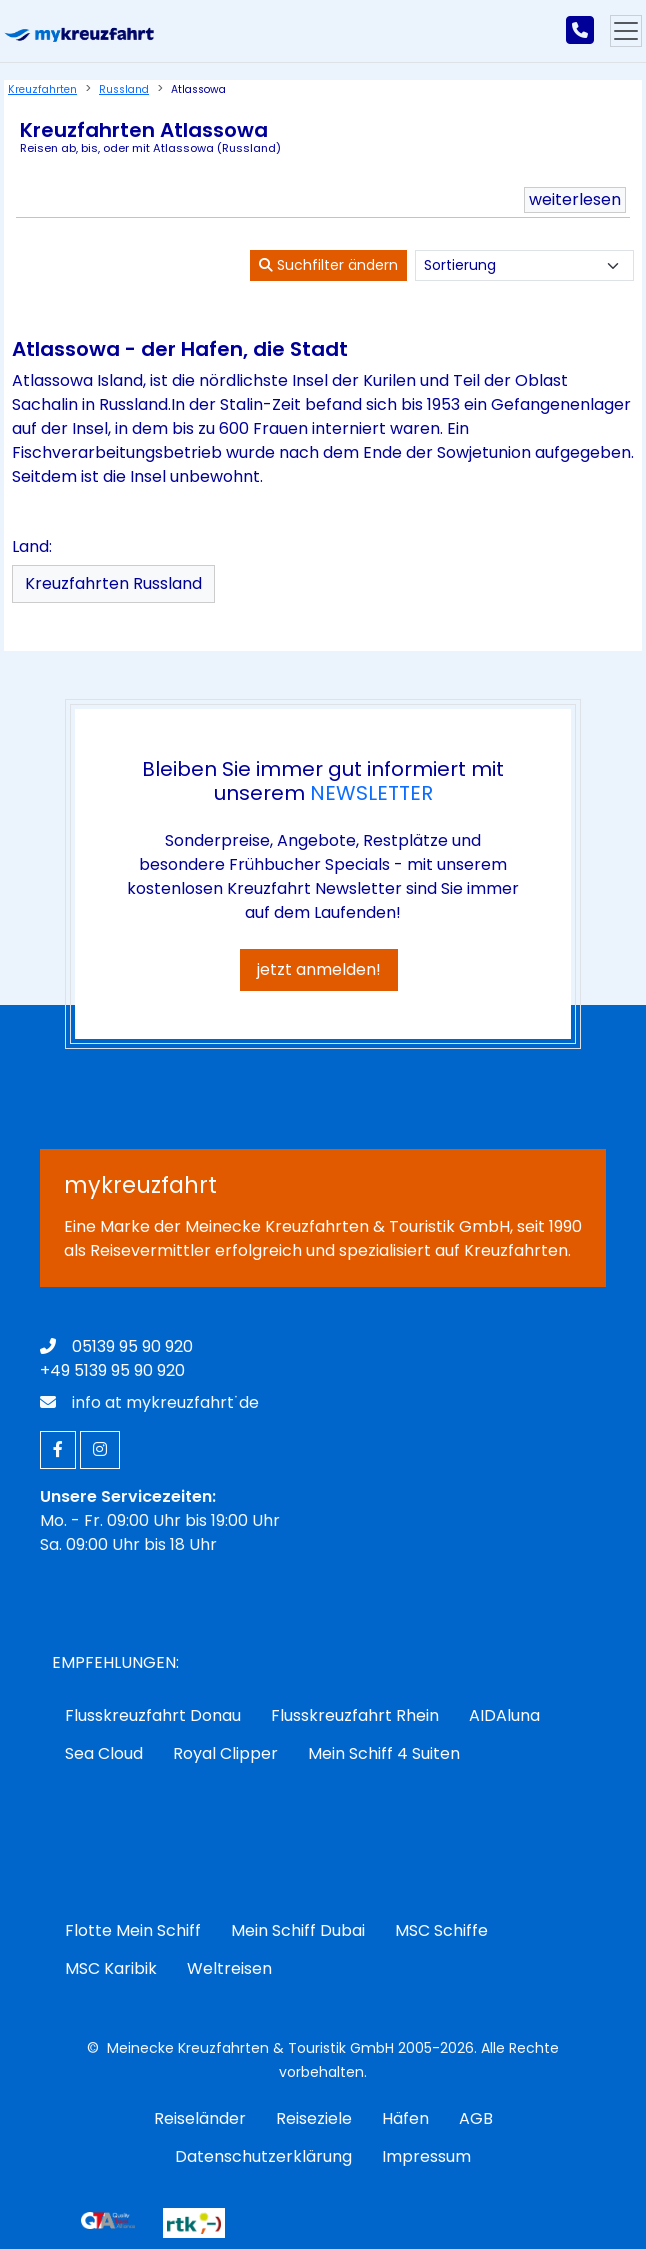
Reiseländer (200, 2118)
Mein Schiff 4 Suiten (384, 1753)
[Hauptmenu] (626, 31)
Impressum (426, 2156)
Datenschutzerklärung (263, 2156)
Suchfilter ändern (328, 265)
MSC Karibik (111, 1968)
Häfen (405, 2118)
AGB (476, 2118)
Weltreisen (229, 1968)
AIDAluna (504, 1715)
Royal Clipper (225, 1753)
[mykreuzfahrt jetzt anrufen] (580, 31)
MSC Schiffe (441, 1930)
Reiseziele (314, 2118)
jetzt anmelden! (319, 969)
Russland (124, 89)
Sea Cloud (104, 1753)
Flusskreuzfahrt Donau (153, 1715)
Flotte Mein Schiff (133, 1930)
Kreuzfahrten (42, 89)
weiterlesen (575, 199)
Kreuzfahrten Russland (113, 583)
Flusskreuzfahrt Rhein (355, 1715)
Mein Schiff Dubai (298, 1930)
